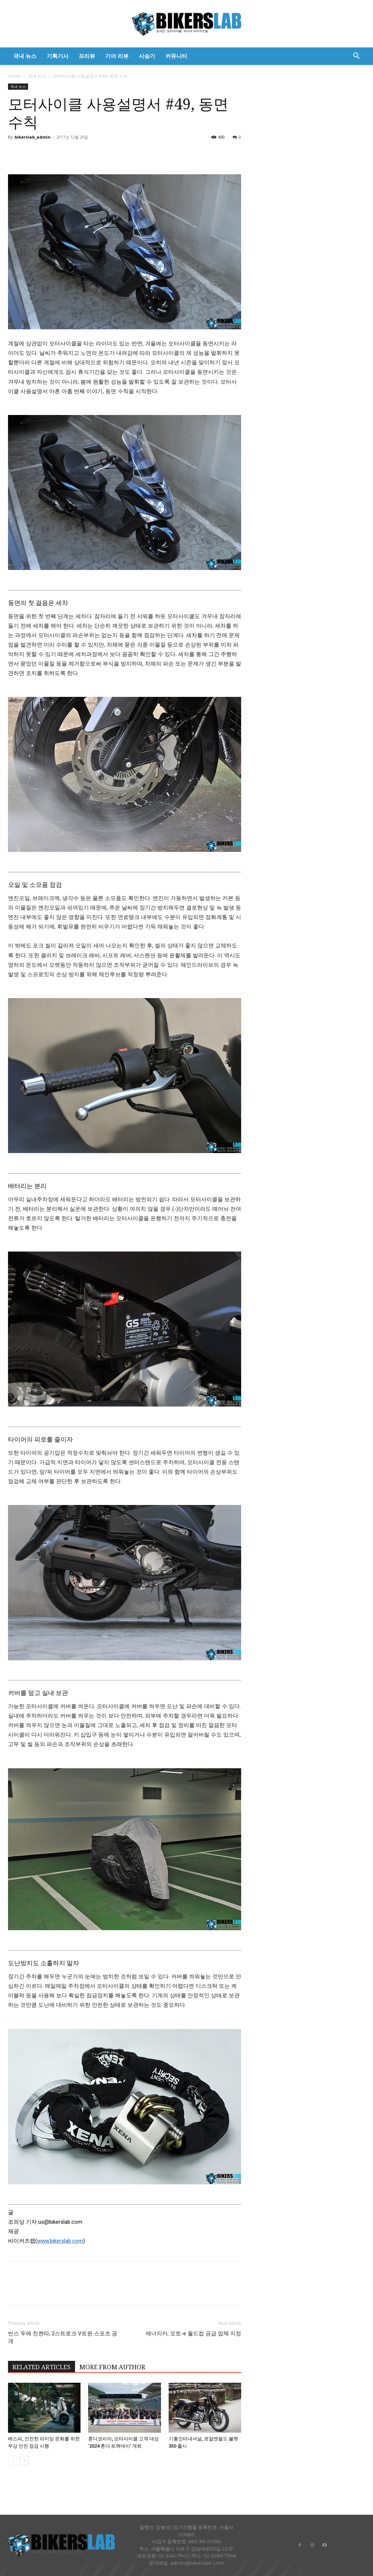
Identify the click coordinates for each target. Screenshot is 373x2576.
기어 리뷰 (117, 56)
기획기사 (57, 56)
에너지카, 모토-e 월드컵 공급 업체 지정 (193, 2333)
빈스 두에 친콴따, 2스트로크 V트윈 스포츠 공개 (62, 2337)
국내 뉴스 (24, 56)
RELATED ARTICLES (41, 2367)
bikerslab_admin (33, 137)
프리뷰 (87, 56)
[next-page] (24, 2460)
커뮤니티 (176, 56)
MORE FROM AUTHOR (112, 2367)
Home (14, 76)
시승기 (147, 56)
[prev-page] (12, 2460)
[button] (356, 56)
